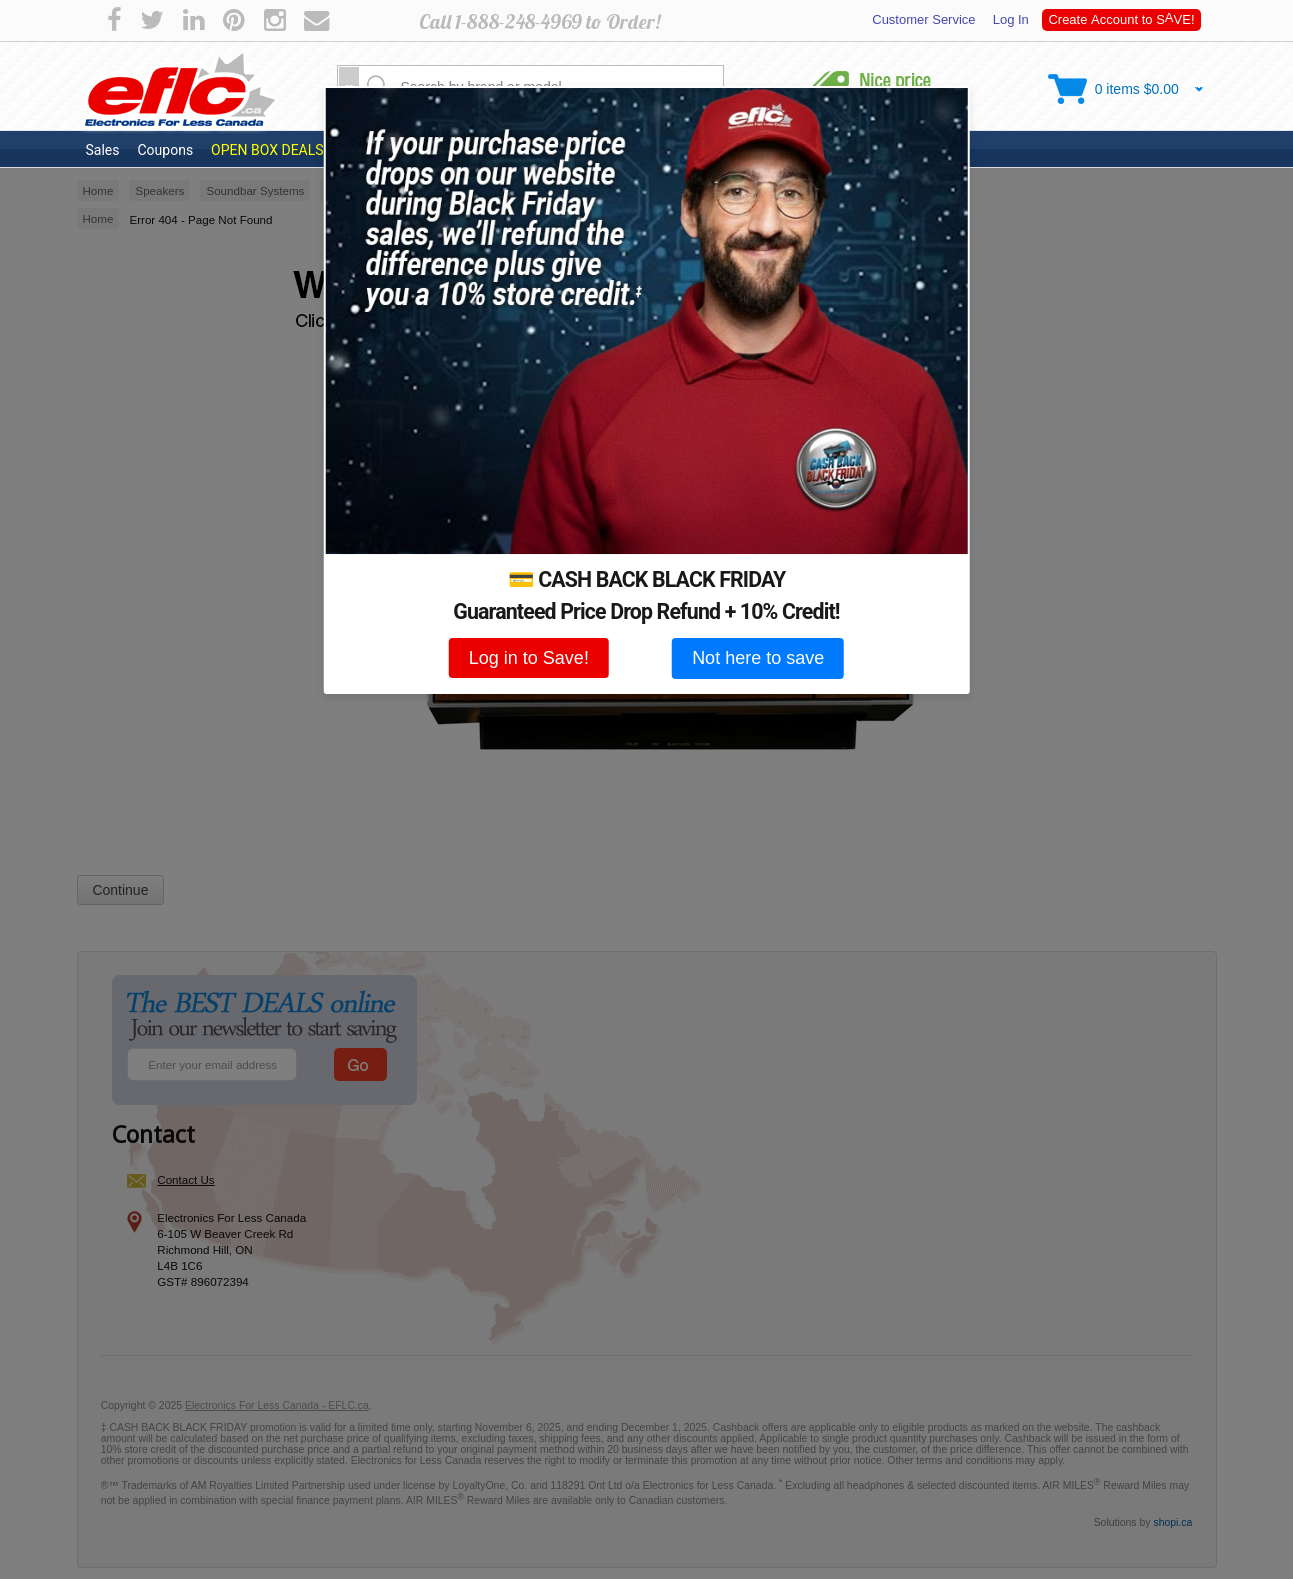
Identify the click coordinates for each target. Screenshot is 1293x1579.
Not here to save (758, 658)
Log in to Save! (529, 658)
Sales (103, 150)
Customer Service (924, 19)
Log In (1009, 19)
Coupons (165, 150)
